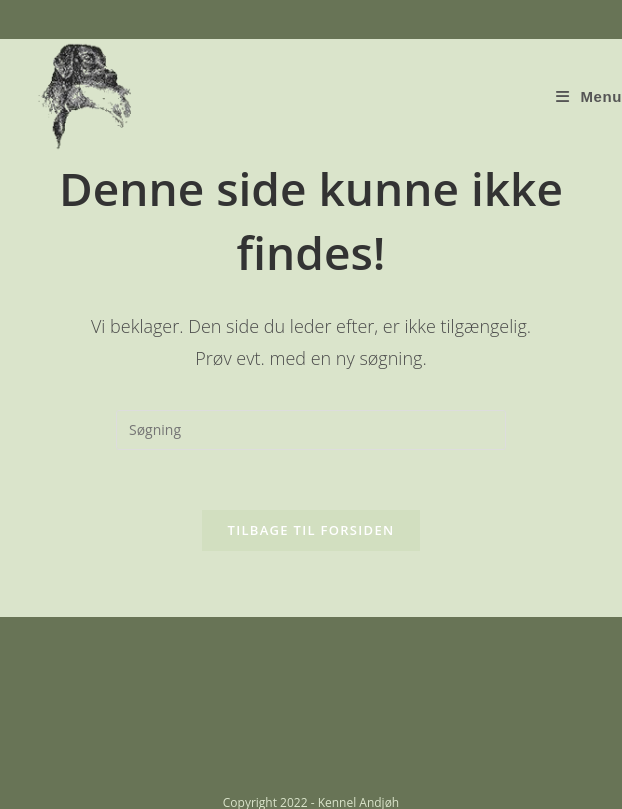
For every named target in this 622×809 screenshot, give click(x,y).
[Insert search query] (311, 430)
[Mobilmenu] (589, 97)
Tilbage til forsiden (311, 530)
